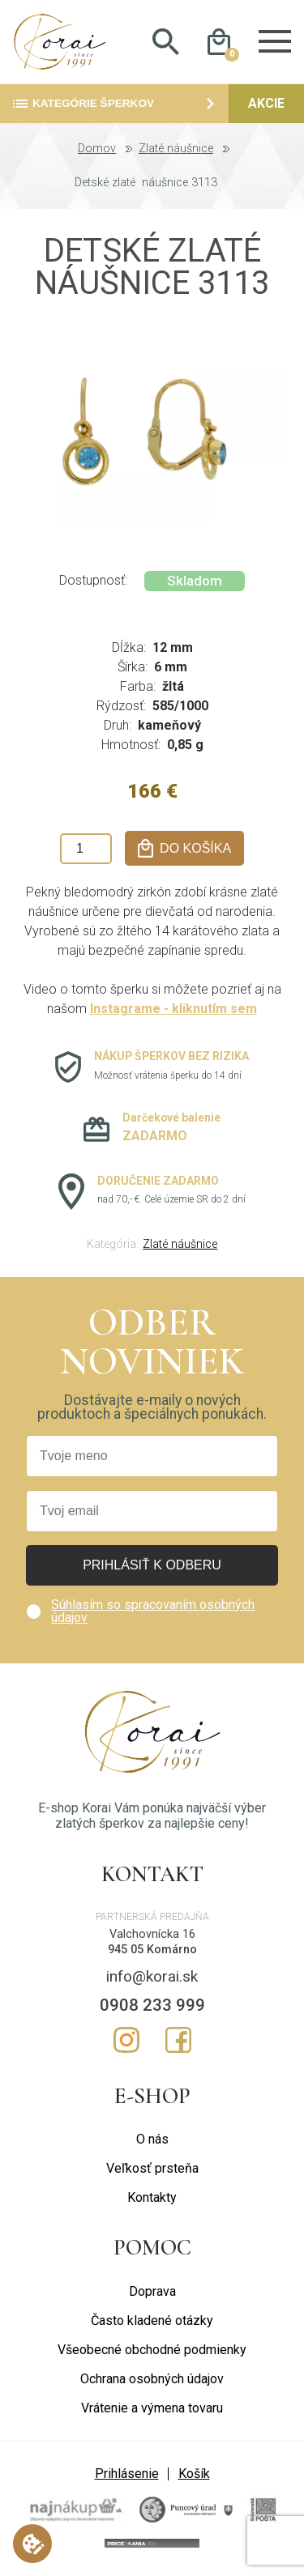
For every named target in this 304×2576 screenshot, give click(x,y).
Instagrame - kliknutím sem (173, 1012)
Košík (194, 2476)
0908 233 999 (152, 2008)
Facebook (178, 2042)
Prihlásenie (127, 2476)
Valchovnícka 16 (152, 1937)
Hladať (166, 43)
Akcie (266, 105)
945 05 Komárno (152, 1952)
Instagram (126, 2042)
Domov (97, 151)
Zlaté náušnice (176, 151)
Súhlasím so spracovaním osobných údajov (153, 1613)
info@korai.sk (152, 1978)
